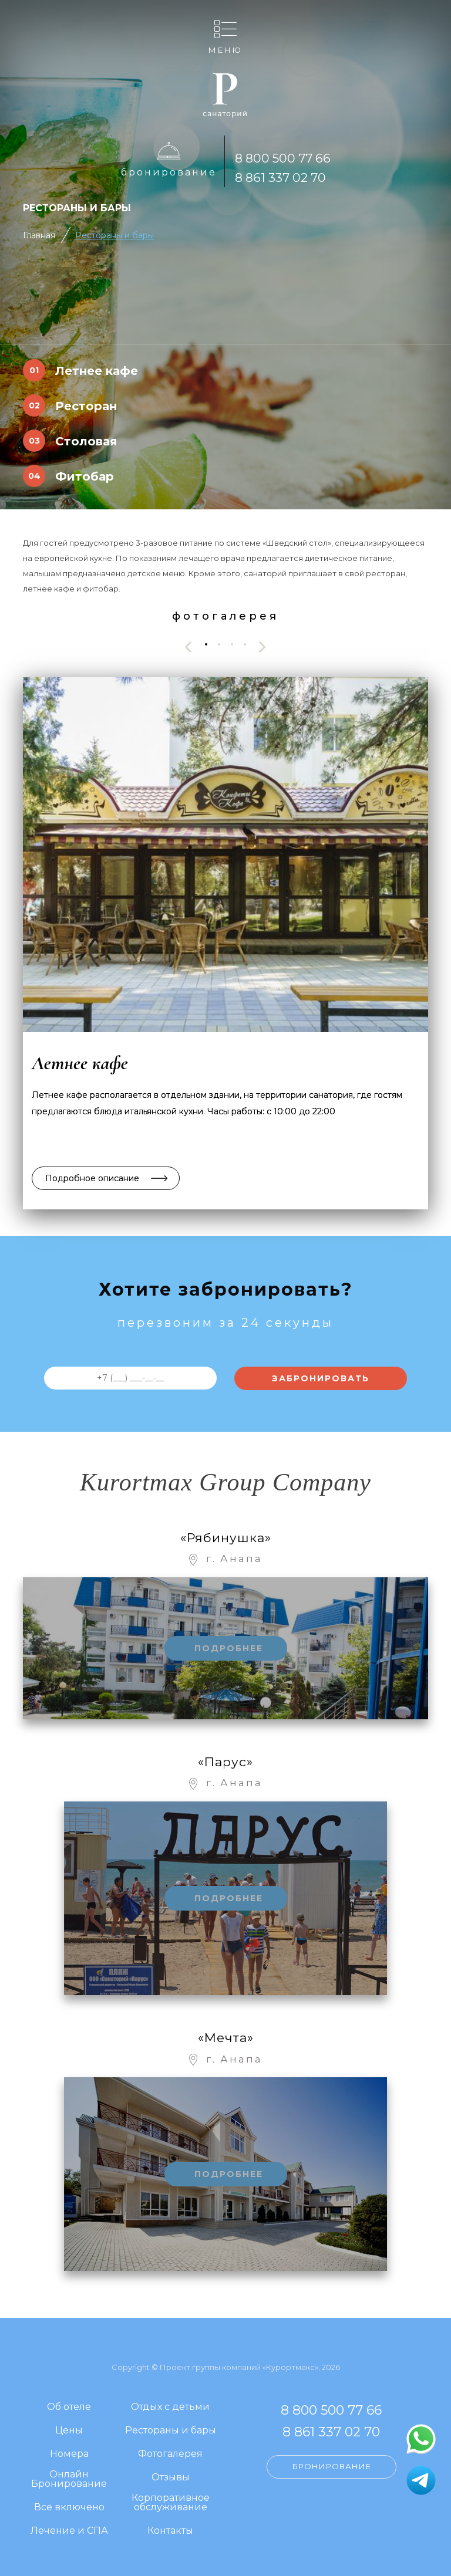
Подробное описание (92, 1178)
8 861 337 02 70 (280, 177)
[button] (206, 644)
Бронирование (169, 172)
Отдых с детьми (170, 2407)
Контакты (170, 2531)
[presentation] (188, 647)
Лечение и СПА (69, 2531)
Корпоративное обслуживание (171, 2503)
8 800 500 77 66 (283, 158)
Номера (69, 2454)
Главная (39, 235)
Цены (69, 2431)
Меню (225, 49)
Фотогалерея (170, 2454)
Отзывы (171, 2478)
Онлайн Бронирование (69, 2479)
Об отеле (69, 2407)
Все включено (69, 2508)
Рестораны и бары (114, 235)
